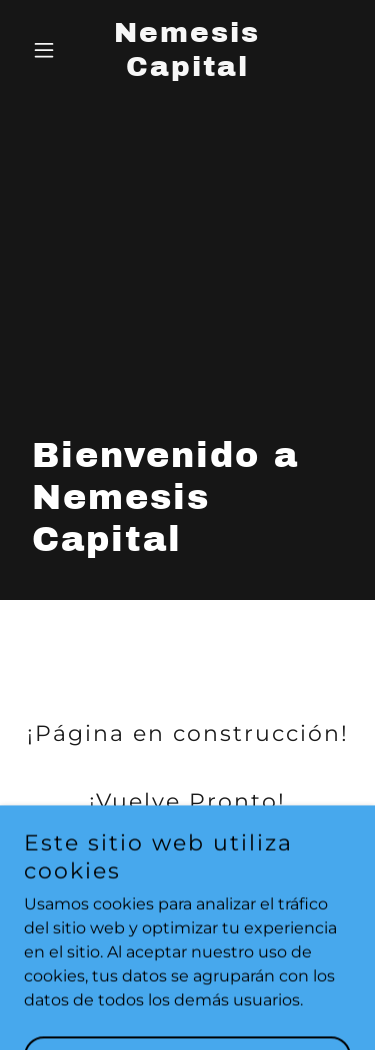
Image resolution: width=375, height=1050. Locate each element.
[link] (187, 70)
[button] (48, 50)
